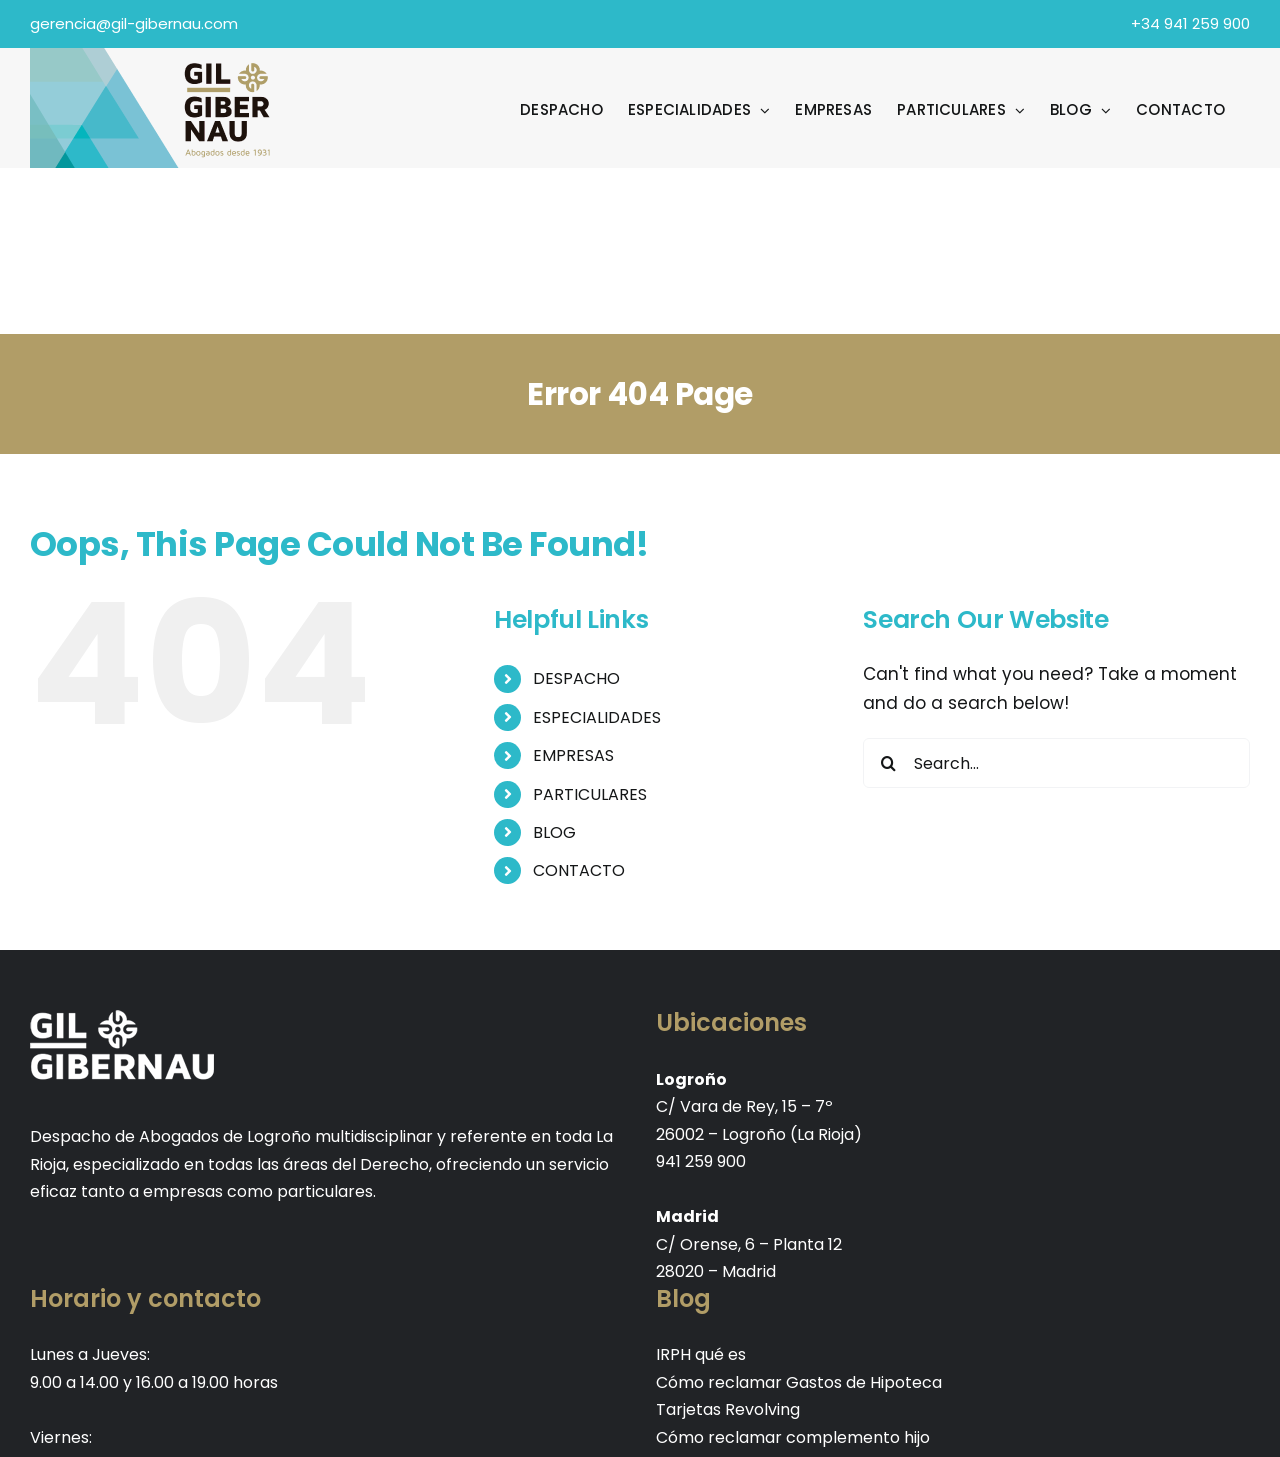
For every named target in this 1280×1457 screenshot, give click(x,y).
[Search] (888, 763)
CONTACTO (579, 870)
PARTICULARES (590, 794)
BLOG (554, 832)
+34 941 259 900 (1190, 23)
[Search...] (1056, 763)
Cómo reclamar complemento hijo (793, 1437)
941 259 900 (701, 1161)
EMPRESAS (573, 755)
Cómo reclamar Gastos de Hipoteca (799, 1382)
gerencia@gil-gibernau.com (134, 23)
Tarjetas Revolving (728, 1409)
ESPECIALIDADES (597, 717)
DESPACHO (576, 678)
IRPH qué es (701, 1354)
